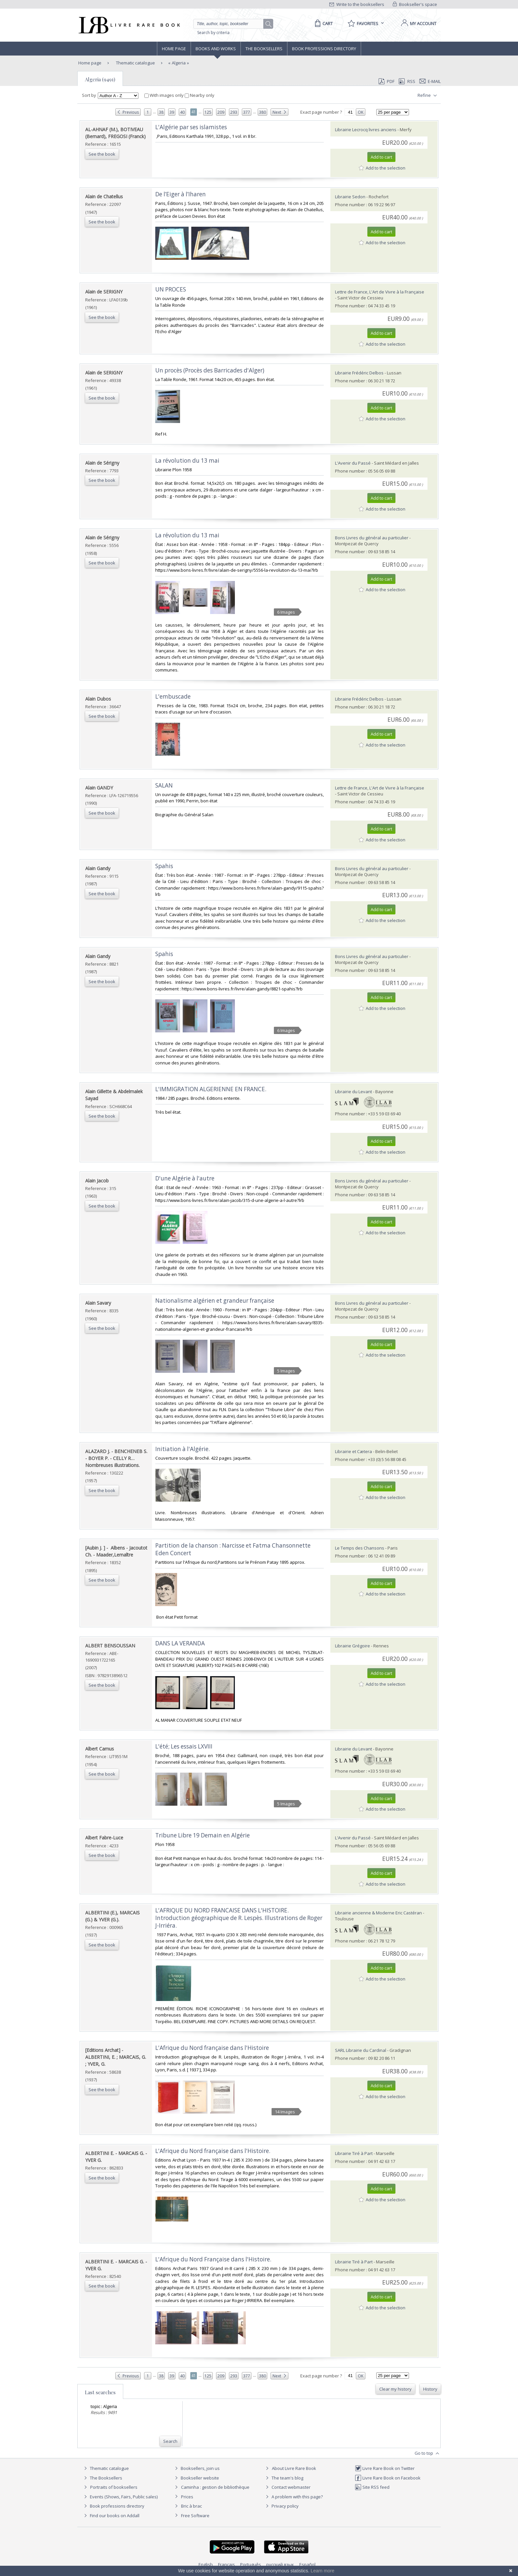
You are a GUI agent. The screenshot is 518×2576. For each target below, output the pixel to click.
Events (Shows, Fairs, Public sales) (120, 2496)
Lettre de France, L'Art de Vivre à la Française (379, 292)
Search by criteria (213, 32)
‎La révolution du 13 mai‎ (187, 535)
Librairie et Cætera (353, 1451)
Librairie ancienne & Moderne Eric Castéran (378, 1913)
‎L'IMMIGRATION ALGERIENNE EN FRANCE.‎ (210, 1089)
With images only (164, 95)
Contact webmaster (287, 2487)
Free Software (195, 2515)
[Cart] (323, 23)
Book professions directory (324, 49)
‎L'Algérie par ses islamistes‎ (191, 127)
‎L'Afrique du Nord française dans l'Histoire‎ (212, 2048)
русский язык (280, 2564)
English (206, 2564)
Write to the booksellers (356, 4)
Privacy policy (281, 2506)
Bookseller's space (415, 4)
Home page (174, 49)
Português (250, 2564)
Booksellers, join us (196, 2468)
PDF (386, 81)
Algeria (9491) (100, 79)
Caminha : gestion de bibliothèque (215, 2487)
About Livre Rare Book (294, 2468)
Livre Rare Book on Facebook (388, 2478)
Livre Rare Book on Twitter (385, 2468)
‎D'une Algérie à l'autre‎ (184, 1178)
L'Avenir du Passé (353, 463)
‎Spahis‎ (164, 866)
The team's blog (283, 2478)
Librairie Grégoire (352, 1646)
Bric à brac (191, 2506)
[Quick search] (231, 24)
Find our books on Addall (110, 2515)
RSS (406, 81)
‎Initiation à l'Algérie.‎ (182, 1449)
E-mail (430, 81)
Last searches (100, 2392)
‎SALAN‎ (164, 785)
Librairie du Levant (353, 1092)
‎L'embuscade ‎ (173, 696)
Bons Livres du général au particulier (371, 538)
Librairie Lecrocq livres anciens (366, 130)
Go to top (428, 2453)
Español (307, 2564)
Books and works (216, 49)
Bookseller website (196, 2478)
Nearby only (199, 95)
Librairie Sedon (350, 197)
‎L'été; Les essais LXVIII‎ (183, 1746)
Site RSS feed (372, 2487)
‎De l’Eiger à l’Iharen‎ (180, 194)
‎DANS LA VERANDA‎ (180, 1643)
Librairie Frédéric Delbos (359, 373)
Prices (187, 2497)
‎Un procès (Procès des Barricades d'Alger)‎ (209, 370)
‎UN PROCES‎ (170, 289)
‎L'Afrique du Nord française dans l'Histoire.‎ (212, 2151)
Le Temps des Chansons (359, 1548)
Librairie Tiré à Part (354, 2153)
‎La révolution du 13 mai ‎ (188, 460)
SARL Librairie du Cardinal (360, 2050)
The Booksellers (263, 49)
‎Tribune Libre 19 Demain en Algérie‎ (202, 1835)
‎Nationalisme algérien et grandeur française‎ (214, 1300)
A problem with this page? (293, 2496)
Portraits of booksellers (113, 2487)
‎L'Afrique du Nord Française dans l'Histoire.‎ (213, 2259)
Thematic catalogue (135, 63)
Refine (428, 95)
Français (226, 2564)
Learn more (322, 2570)
